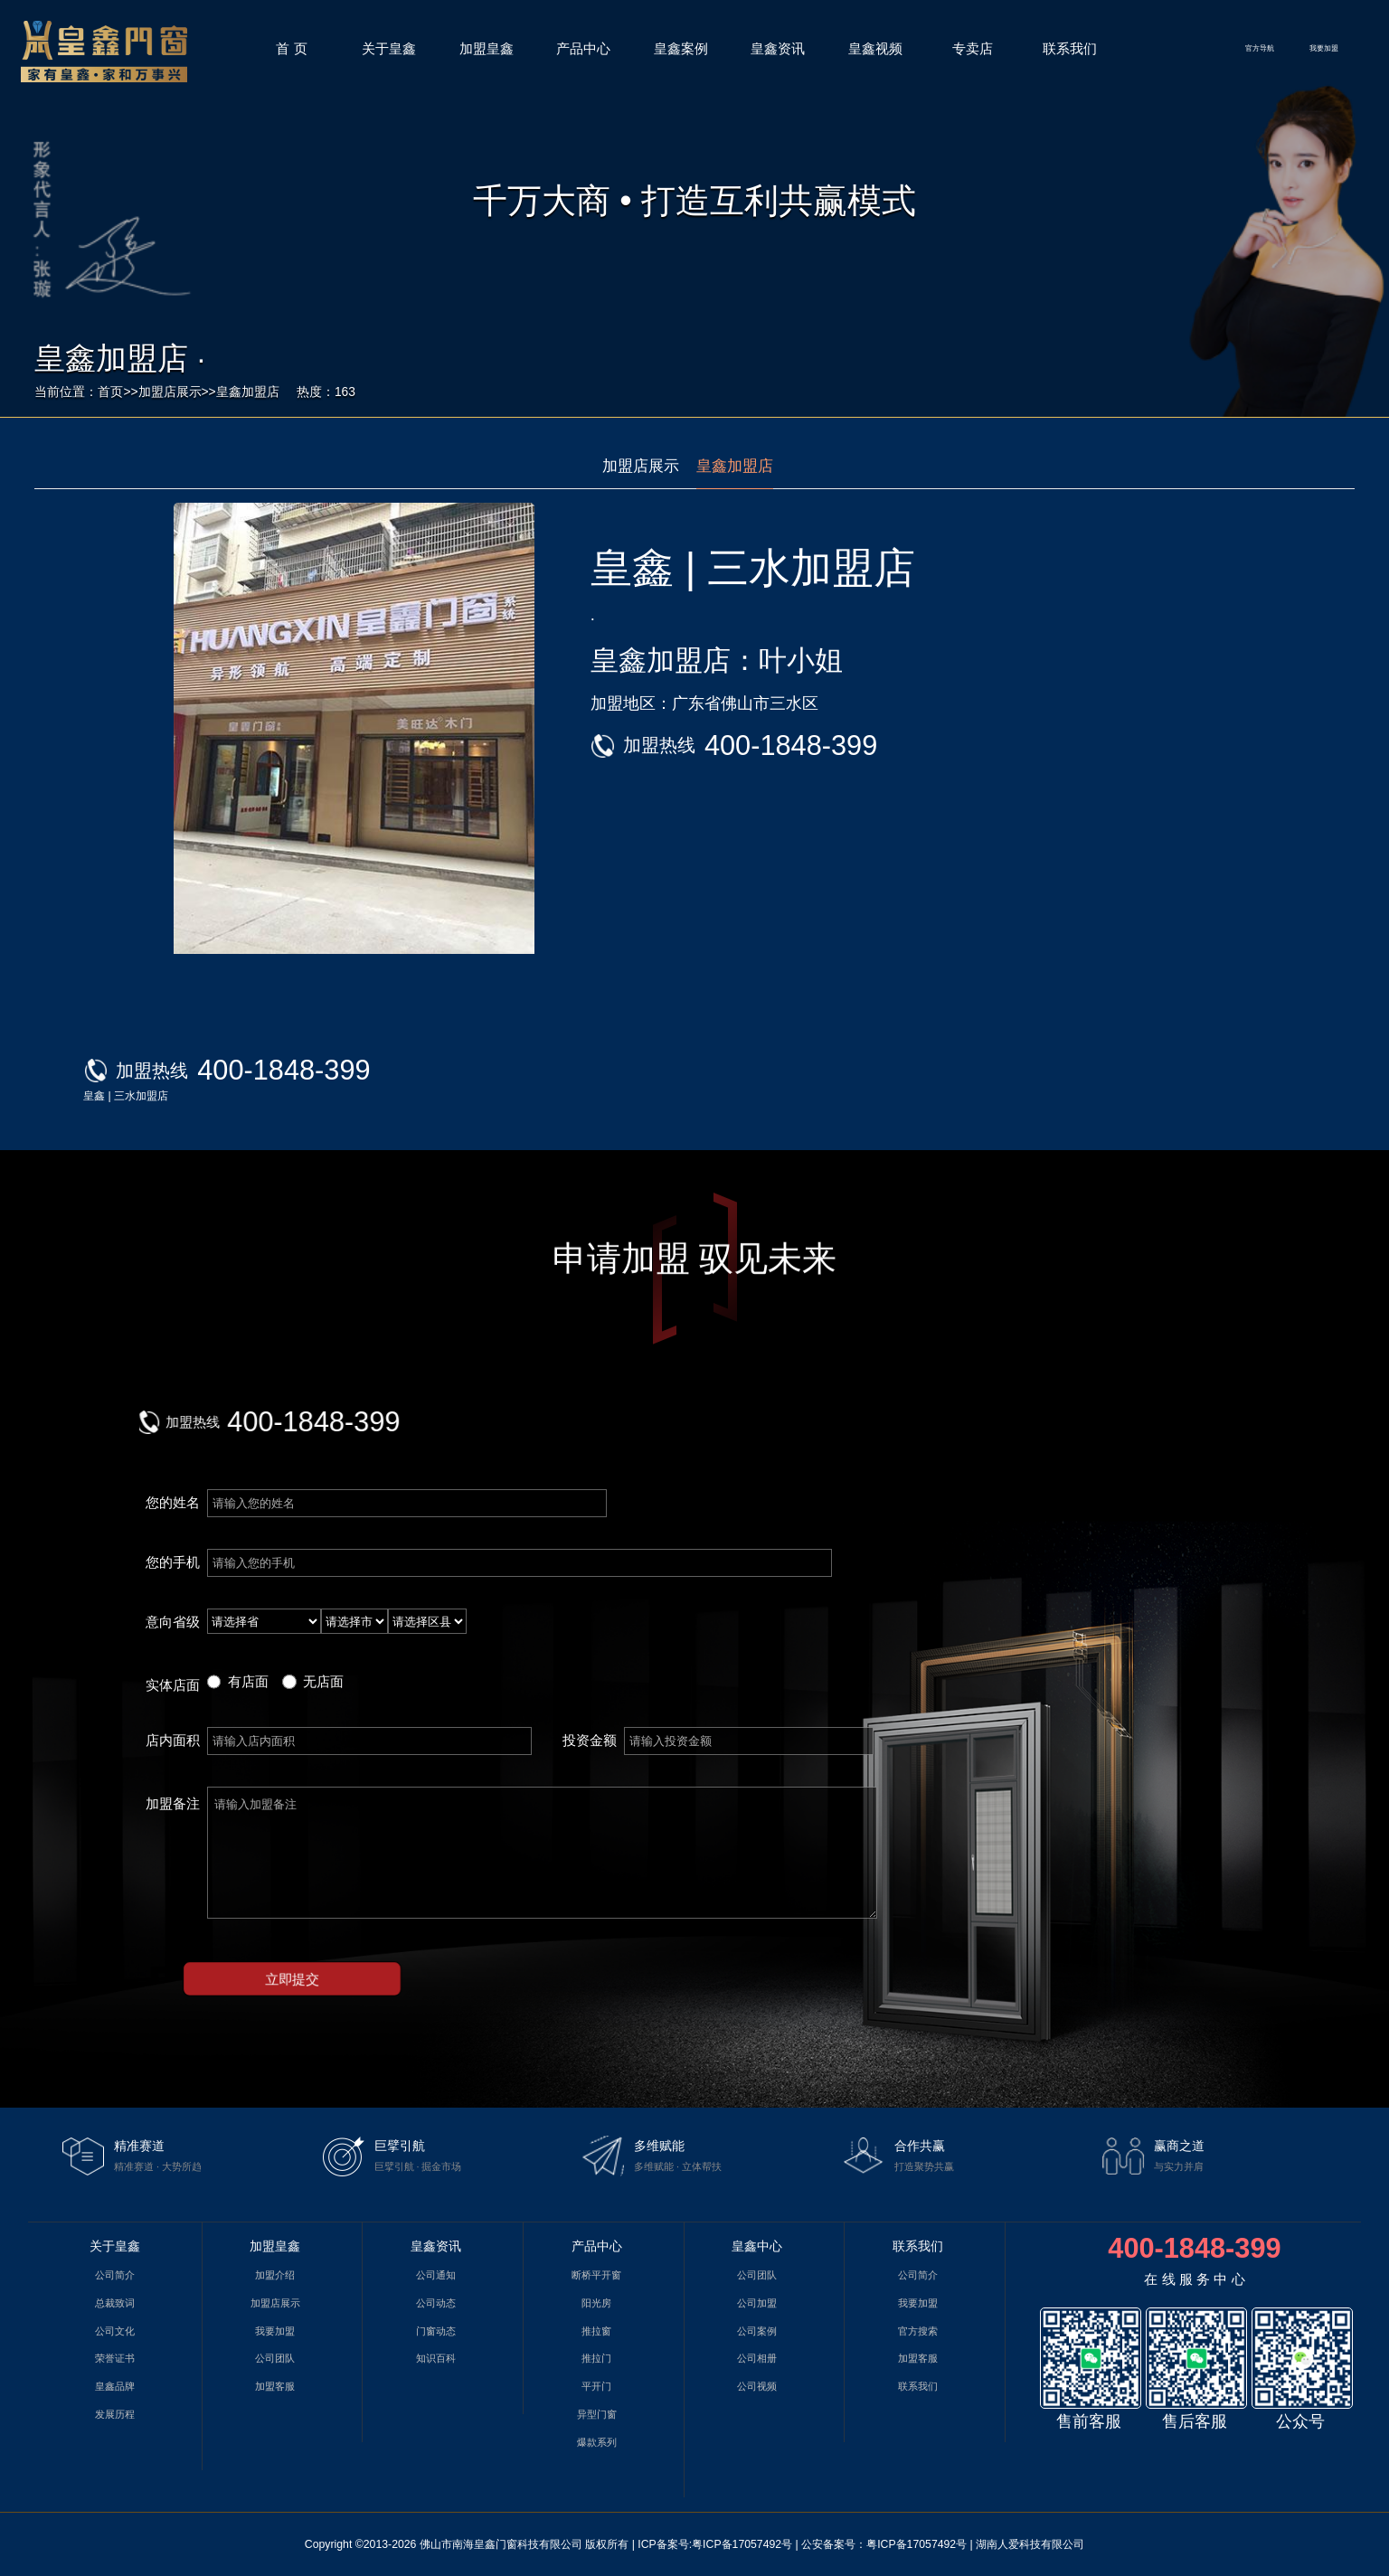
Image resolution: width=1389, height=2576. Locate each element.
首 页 (291, 48)
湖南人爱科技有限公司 (1030, 2544)
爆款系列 (597, 2442)
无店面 (323, 1681)
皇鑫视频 (875, 48)
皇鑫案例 (681, 48)
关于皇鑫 (389, 48)
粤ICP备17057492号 (742, 2544)
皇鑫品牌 (115, 2386)
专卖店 (972, 48)
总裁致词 (115, 2303)
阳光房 (596, 2303)
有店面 (248, 1681)
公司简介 (115, 2274)
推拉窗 (596, 2331)
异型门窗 (597, 2414)
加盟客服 (275, 2386)
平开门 (596, 2386)
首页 (110, 391)
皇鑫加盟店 (247, 391)
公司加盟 (757, 2303)
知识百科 (436, 2358)
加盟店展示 (170, 391)
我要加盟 (1323, 48)
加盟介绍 (275, 2274)
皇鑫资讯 (778, 48)
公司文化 (115, 2331)
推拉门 (596, 2358)
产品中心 (583, 48)
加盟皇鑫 (486, 48)
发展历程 (115, 2414)
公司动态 (436, 2303)
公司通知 (436, 2274)
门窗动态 (436, 2331)
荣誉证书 (115, 2358)
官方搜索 (918, 2331)
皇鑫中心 (757, 2246)
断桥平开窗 (596, 2274)
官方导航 (1259, 48)
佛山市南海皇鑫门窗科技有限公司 (501, 2544)
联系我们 (1070, 48)
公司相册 (757, 2358)
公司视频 (757, 2386)
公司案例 (757, 2331)
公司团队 (275, 2358)
